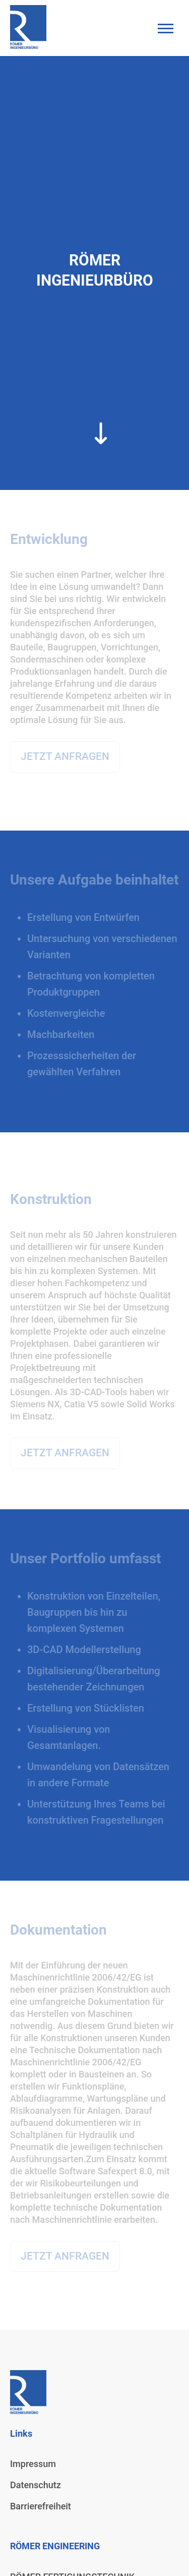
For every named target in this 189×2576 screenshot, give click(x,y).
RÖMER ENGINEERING (55, 2546)
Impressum (33, 2463)
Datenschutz (35, 2485)
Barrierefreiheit (40, 2506)
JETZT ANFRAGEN (65, 756)
